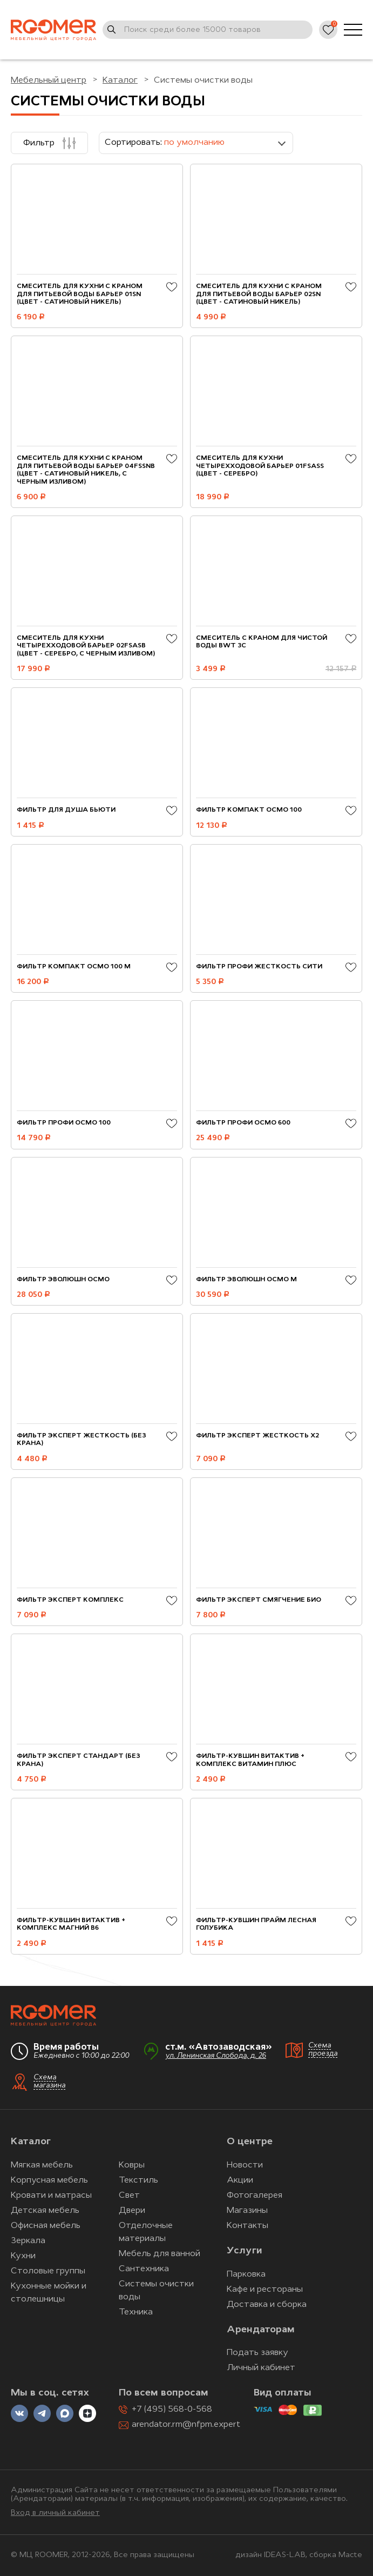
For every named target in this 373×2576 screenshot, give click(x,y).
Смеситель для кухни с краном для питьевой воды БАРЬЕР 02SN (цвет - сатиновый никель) (259, 294)
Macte (350, 2555)
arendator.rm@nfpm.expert (186, 2424)
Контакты (247, 2226)
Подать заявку (257, 2352)
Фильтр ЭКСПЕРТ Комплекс (70, 1600)
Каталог (31, 2142)
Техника (136, 2312)
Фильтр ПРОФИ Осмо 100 (64, 1123)
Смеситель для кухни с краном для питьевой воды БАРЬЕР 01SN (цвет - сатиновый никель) (80, 294)
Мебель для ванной (159, 2254)
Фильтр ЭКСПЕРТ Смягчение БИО (258, 1600)
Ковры (132, 2165)
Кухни (23, 2256)
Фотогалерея (254, 2195)
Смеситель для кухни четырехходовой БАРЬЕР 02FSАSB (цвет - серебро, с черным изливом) (86, 646)
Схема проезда (322, 2049)
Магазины (247, 2210)
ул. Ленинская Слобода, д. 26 (215, 2055)
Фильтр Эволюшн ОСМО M (246, 1279)
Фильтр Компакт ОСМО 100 (249, 810)
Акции (240, 2180)
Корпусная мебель (49, 2180)
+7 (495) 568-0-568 (172, 2409)
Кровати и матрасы (51, 2195)
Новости (245, 2165)
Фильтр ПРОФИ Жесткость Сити (259, 967)
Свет (129, 2195)
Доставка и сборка (267, 2304)
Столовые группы (48, 2271)
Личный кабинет (261, 2368)
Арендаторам (261, 2330)
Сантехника (144, 2269)
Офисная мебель (45, 2226)
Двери (132, 2210)
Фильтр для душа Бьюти (66, 810)
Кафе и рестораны (265, 2289)
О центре (250, 2142)
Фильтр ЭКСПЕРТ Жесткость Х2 (257, 1436)
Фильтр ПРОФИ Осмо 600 (243, 1123)
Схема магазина (49, 2081)
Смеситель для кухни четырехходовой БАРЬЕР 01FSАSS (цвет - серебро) (260, 466)
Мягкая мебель (42, 2165)
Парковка (246, 2274)
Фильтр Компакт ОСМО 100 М (74, 967)
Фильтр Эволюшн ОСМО (63, 1279)
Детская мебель (45, 2210)
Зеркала (28, 2241)
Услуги (244, 2251)
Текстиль (138, 2180)
